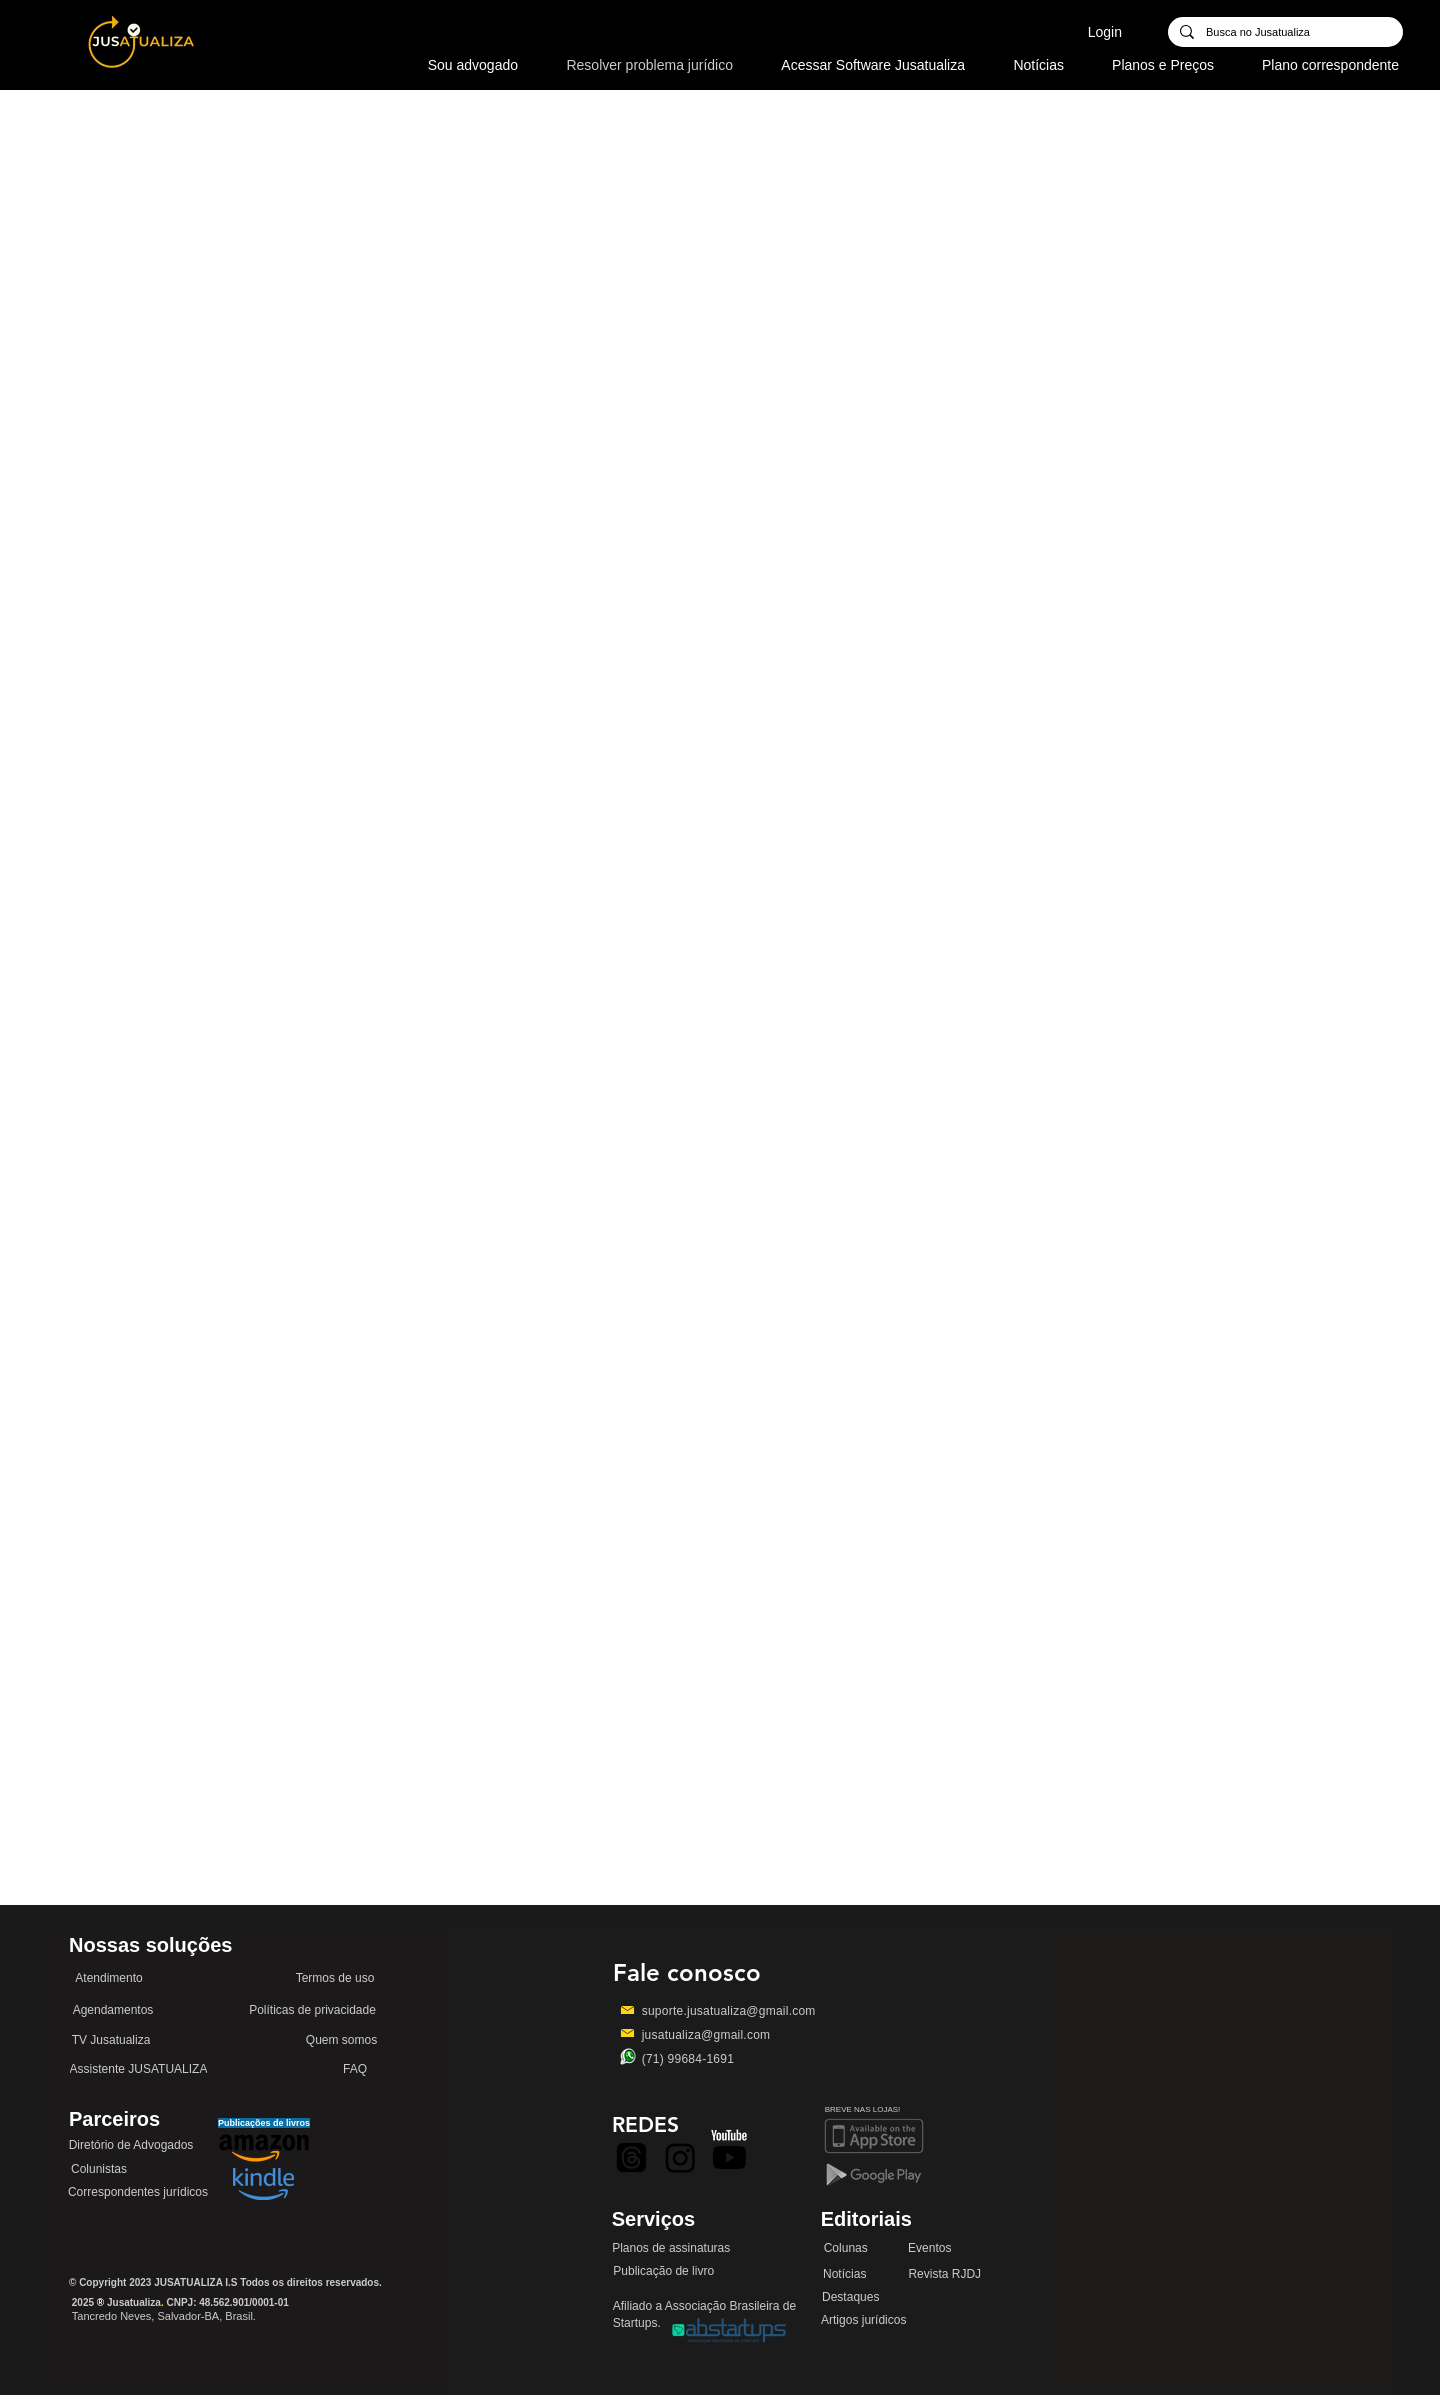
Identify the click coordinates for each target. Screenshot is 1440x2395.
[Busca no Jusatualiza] (1283, 32)
